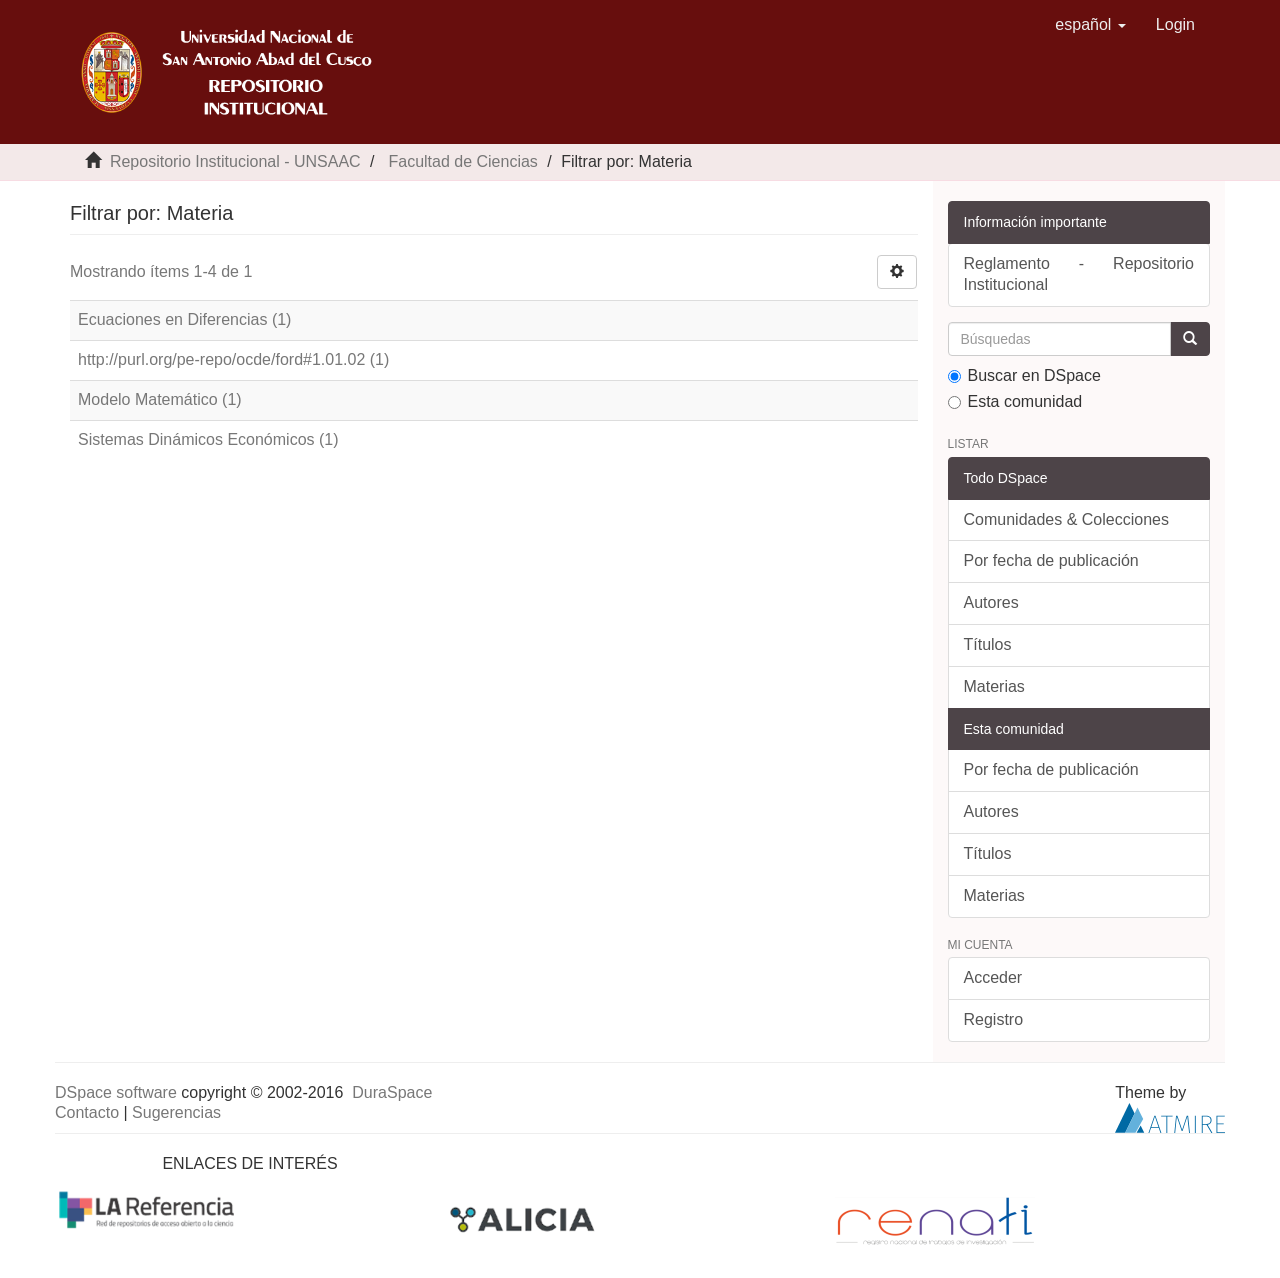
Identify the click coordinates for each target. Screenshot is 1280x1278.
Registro (994, 1019)
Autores (991, 602)
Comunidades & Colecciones (1066, 519)
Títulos (988, 644)
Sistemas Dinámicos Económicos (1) (208, 439)
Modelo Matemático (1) (160, 399)
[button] (1090, 25)
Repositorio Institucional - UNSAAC (235, 161)
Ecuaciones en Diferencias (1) (184, 319)
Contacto (87, 1112)
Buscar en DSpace (1024, 375)
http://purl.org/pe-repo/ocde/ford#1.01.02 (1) (233, 359)
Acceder (993, 977)
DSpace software (116, 1092)
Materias (994, 686)
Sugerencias (176, 1112)
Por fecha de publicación (1051, 560)
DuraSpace (392, 1092)
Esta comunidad (1015, 401)
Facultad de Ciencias (462, 161)
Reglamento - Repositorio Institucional (1079, 274)
